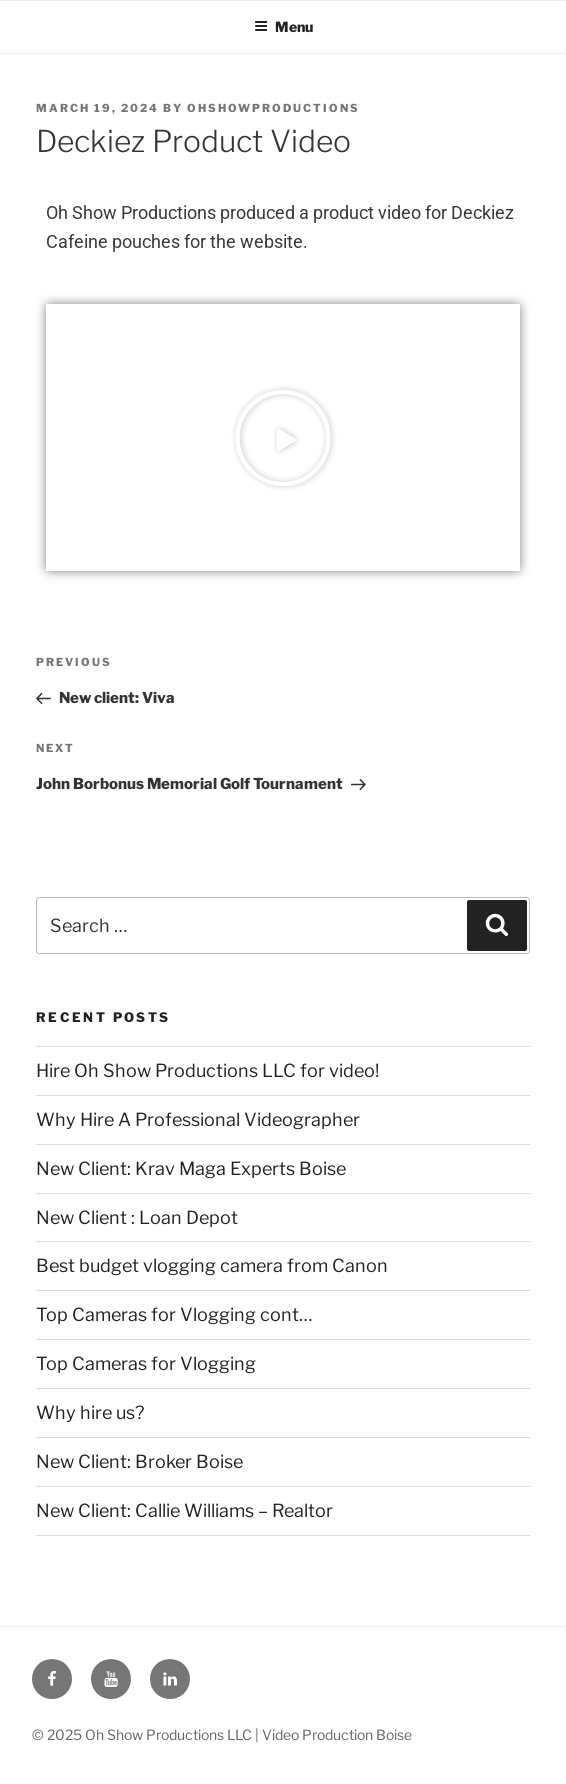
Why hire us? (90, 1412)
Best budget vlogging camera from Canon (212, 1265)
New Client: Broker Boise (139, 1461)
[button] (283, 438)
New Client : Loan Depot (137, 1217)
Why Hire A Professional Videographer (198, 1119)
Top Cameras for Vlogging (146, 1363)
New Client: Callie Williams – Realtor (184, 1510)
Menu (283, 26)
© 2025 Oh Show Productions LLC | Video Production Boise (222, 1734)
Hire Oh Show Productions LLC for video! (207, 1070)
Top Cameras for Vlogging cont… (174, 1314)
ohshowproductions (273, 108)
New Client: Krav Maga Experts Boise (191, 1168)
